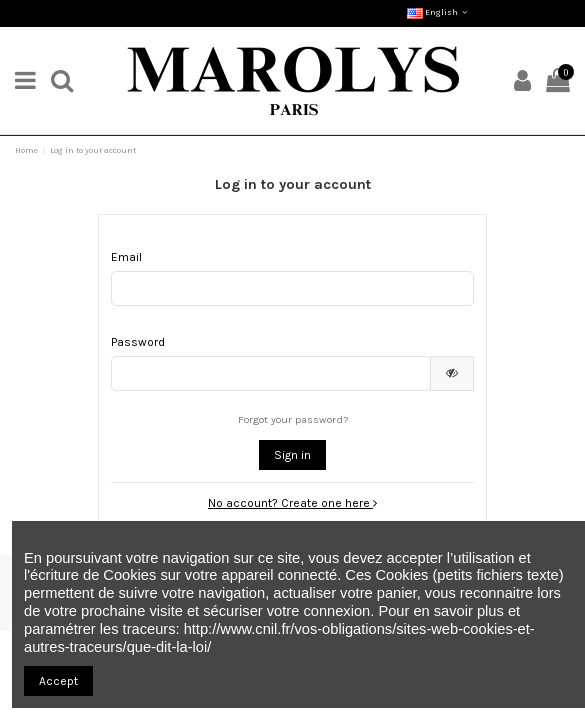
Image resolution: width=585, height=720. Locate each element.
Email (126, 257)
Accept (58, 681)
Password (138, 342)
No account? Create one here (292, 503)
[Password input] (271, 373)
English (438, 12)
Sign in (292, 455)
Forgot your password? (293, 419)
